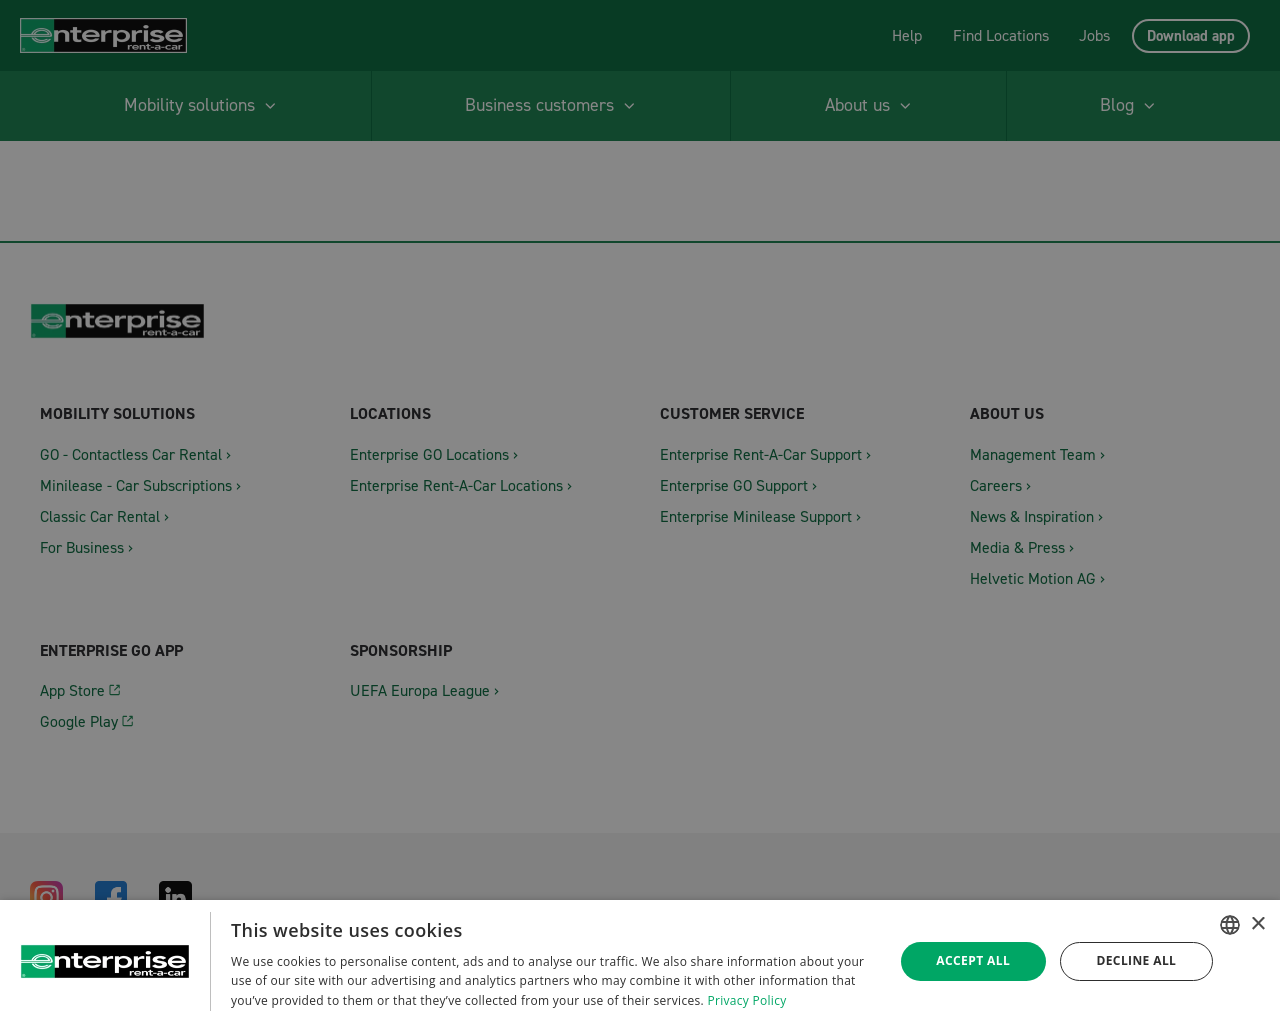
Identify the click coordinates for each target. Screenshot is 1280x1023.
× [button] (1257, 924)
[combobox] (1230, 925)
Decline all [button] (1136, 960)
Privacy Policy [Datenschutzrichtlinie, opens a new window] (746, 1000)
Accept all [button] (973, 960)
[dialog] (640, 961)
